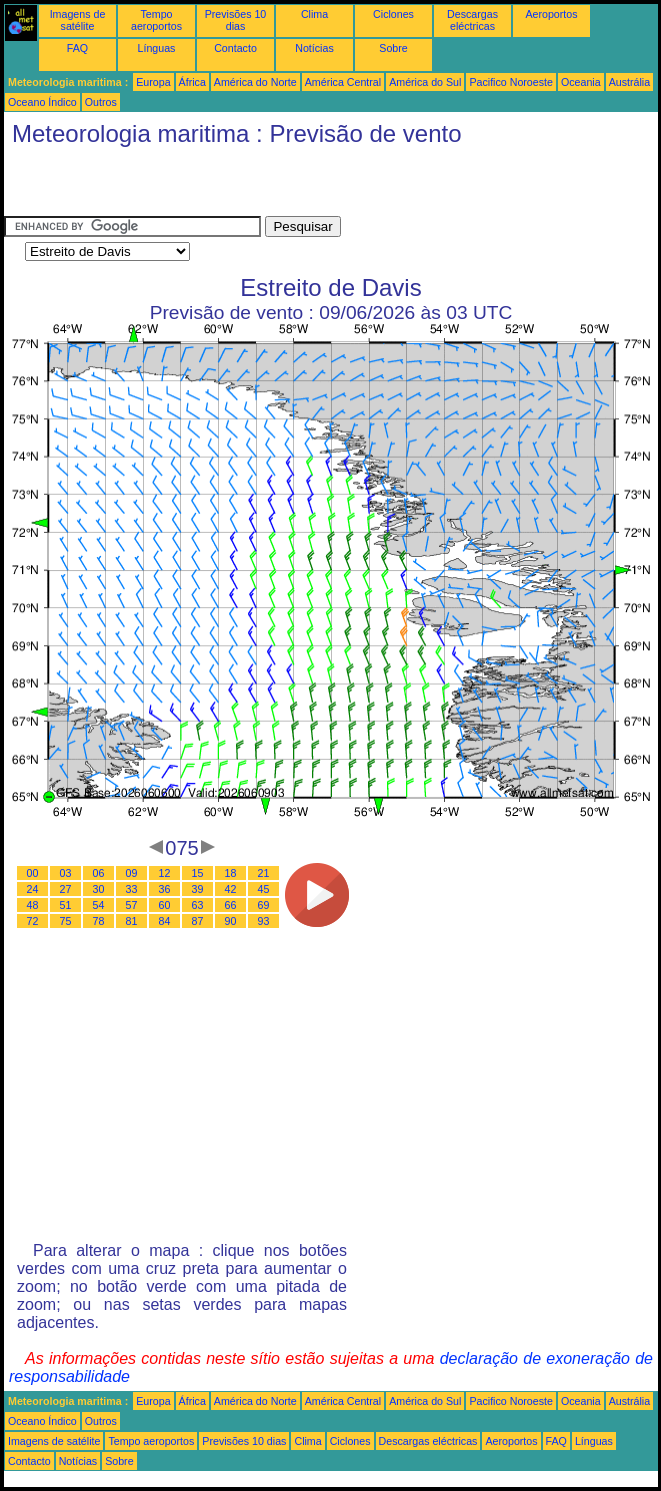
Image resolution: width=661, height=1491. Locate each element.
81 (132, 921)
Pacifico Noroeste (511, 82)
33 (132, 889)
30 (99, 889)
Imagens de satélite (78, 20)
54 (99, 905)
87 (198, 921)
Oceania (581, 82)
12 (165, 873)
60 (165, 905)
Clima (314, 14)
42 (231, 889)
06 (99, 873)
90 (231, 921)
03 (66, 873)
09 (132, 873)
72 (33, 921)
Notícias (314, 48)
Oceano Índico (42, 102)
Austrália (629, 82)
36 (165, 889)
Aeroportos (551, 14)
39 (198, 889)
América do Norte (255, 82)
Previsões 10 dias (236, 20)
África (192, 82)
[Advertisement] (238, 186)
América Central (343, 82)
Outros (101, 102)
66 (231, 905)
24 (33, 889)
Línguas (157, 48)
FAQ (77, 48)
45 (264, 889)
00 (33, 873)
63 (198, 905)
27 (66, 889)
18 (231, 873)
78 (99, 921)
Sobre (393, 48)
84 (165, 921)
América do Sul (425, 82)
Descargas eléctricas (472, 20)
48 (33, 905)
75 (66, 921)
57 (132, 905)
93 (264, 921)
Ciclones (393, 14)
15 (198, 873)
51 (66, 905)
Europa (153, 82)
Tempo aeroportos (156, 20)
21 (264, 873)
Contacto (235, 48)
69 (264, 905)
